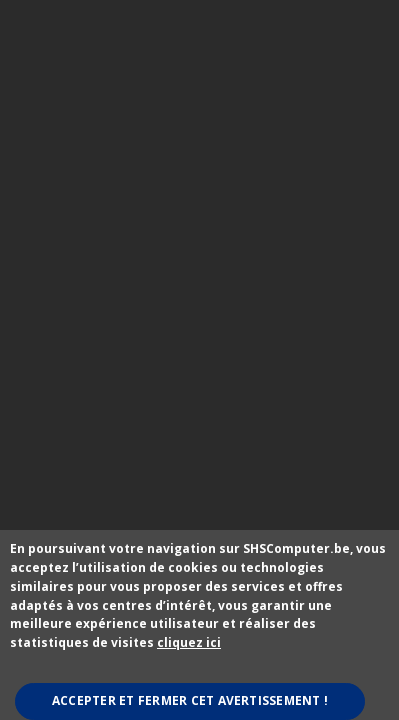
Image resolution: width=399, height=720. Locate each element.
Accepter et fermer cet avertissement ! (190, 700)
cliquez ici (189, 642)
